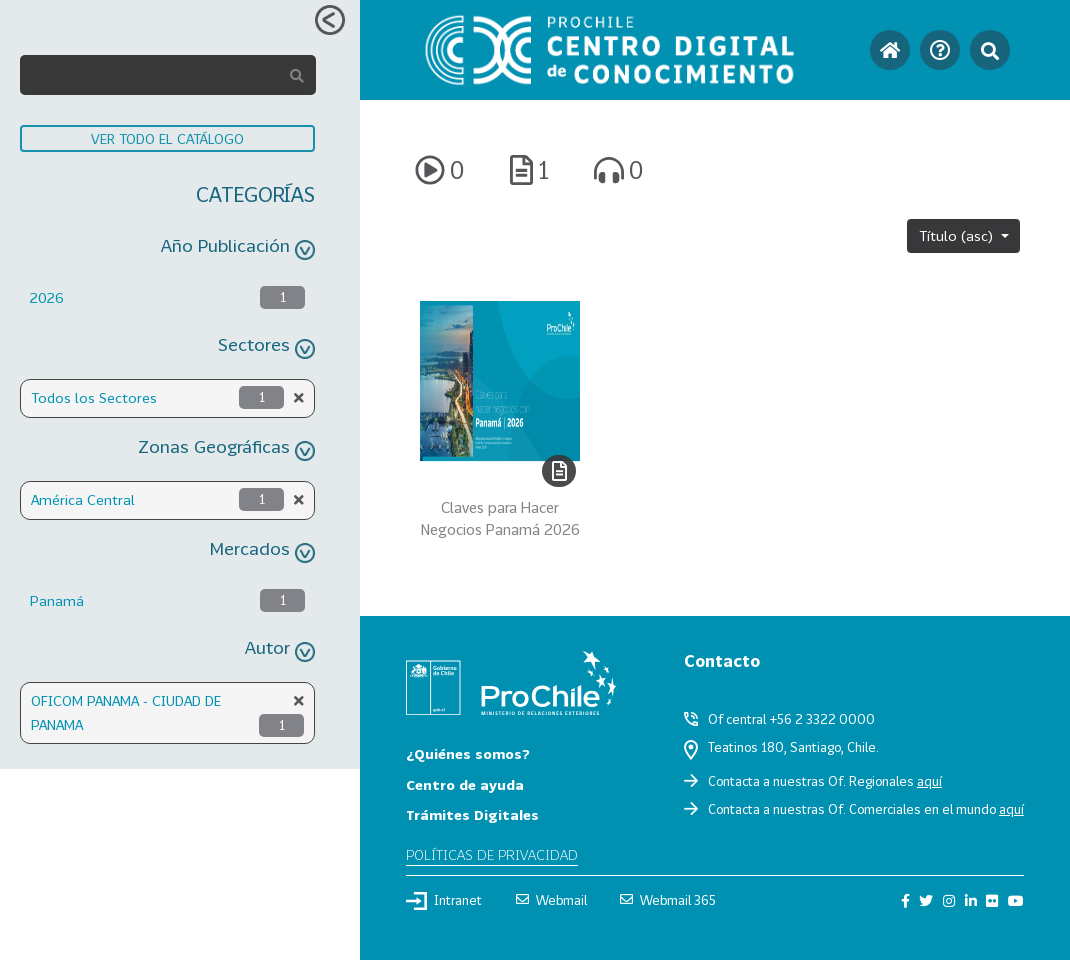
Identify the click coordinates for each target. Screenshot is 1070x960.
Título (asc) (958, 235)
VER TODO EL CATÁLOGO (167, 138)
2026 (47, 297)
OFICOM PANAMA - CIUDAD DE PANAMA (126, 712)
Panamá (57, 600)
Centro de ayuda (465, 784)
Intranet (444, 901)
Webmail (551, 900)
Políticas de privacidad (492, 854)
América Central (83, 499)
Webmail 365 (668, 900)
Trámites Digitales (472, 814)
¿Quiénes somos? (468, 753)
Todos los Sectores (94, 397)
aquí (929, 781)
